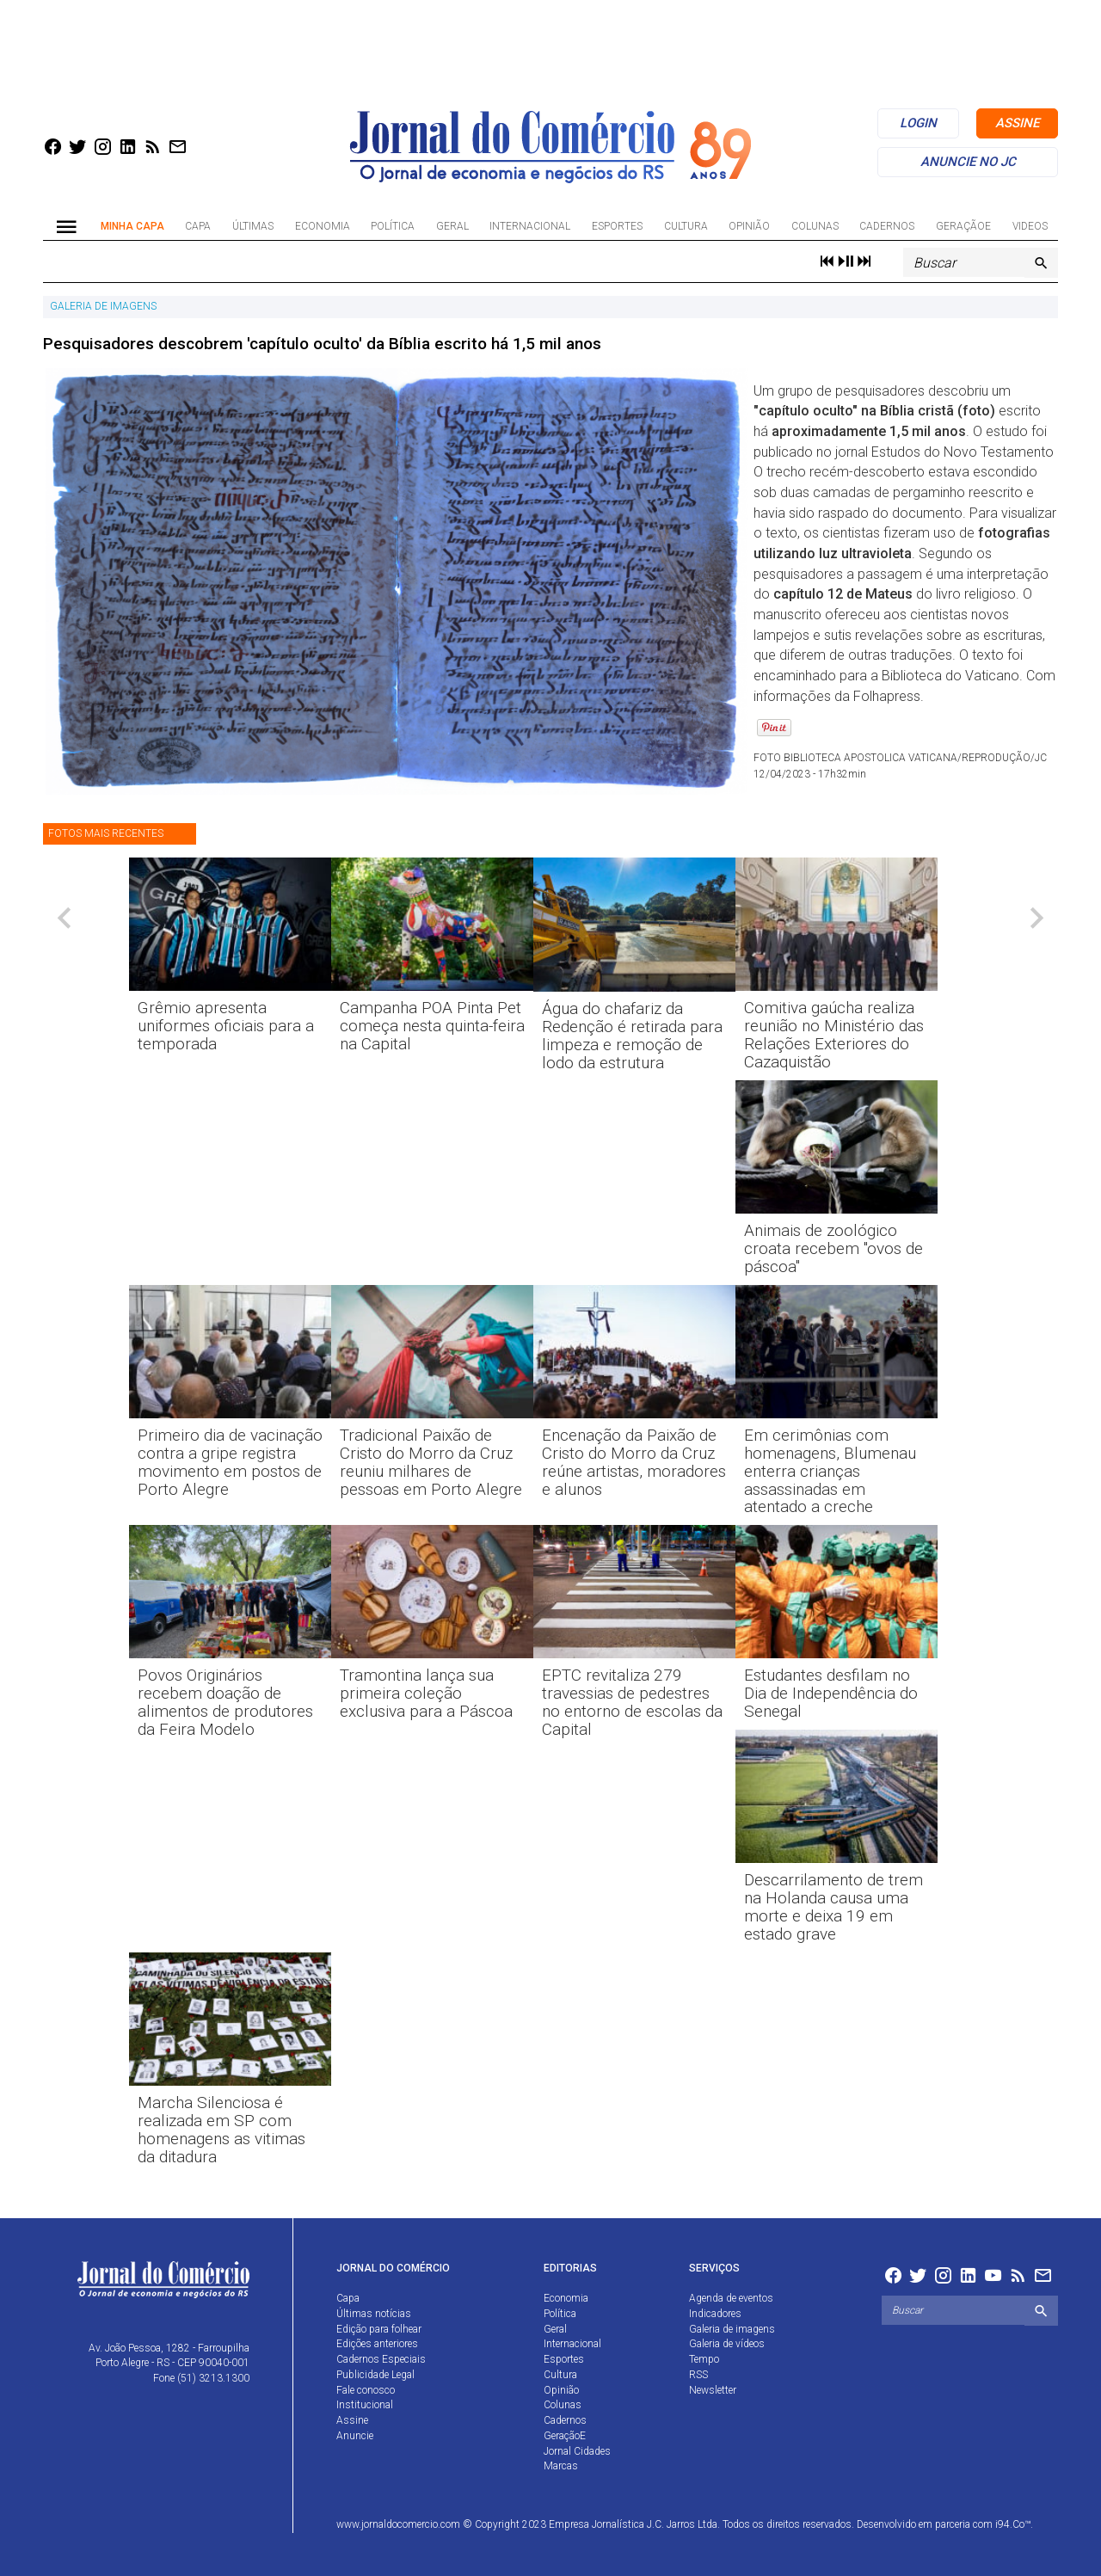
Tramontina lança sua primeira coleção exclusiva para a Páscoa (426, 1693)
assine (1017, 123)
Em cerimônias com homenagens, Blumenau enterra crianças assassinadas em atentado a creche (830, 1471)
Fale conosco (365, 2390)
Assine (352, 2420)
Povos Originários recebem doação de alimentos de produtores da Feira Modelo (225, 1702)
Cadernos (886, 226)
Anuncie (354, 2436)
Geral (452, 226)
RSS (698, 2375)
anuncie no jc (968, 161)
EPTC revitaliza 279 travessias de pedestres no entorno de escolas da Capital (632, 1702)
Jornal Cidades (577, 2451)
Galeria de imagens (732, 2329)
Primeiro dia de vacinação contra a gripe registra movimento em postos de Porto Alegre (230, 1462)
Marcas (561, 2466)
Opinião (749, 226)
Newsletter (712, 2390)
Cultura (686, 226)
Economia (322, 226)
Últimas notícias (373, 2314)
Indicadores (715, 2314)
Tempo (704, 2359)
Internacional (529, 226)
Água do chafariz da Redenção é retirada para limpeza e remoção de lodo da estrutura (632, 1036)
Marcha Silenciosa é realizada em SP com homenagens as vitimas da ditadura (221, 2130)
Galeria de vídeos (727, 2344)
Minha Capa (132, 226)
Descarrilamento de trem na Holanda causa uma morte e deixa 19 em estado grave (833, 1907)
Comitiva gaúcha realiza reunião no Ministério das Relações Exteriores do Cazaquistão (834, 1035)
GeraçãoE (963, 226)
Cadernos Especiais (381, 2359)
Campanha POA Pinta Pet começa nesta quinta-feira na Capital (432, 1026)
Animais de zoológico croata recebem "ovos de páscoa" (833, 1248)
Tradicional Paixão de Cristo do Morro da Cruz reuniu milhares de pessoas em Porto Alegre (431, 1462)
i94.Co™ (1012, 2524)
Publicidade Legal (375, 2375)
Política (393, 226)
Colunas (815, 226)
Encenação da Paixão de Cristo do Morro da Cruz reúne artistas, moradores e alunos (634, 1462)
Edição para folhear (378, 2329)
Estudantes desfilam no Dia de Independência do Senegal (831, 1693)
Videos (1030, 226)
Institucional (364, 2405)
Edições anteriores (377, 2344)
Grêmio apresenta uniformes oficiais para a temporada (226, 1026)
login (918, 123)
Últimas (253, 226)
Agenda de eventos (731, 2298)
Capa (198, 226)
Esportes (617, 226)
